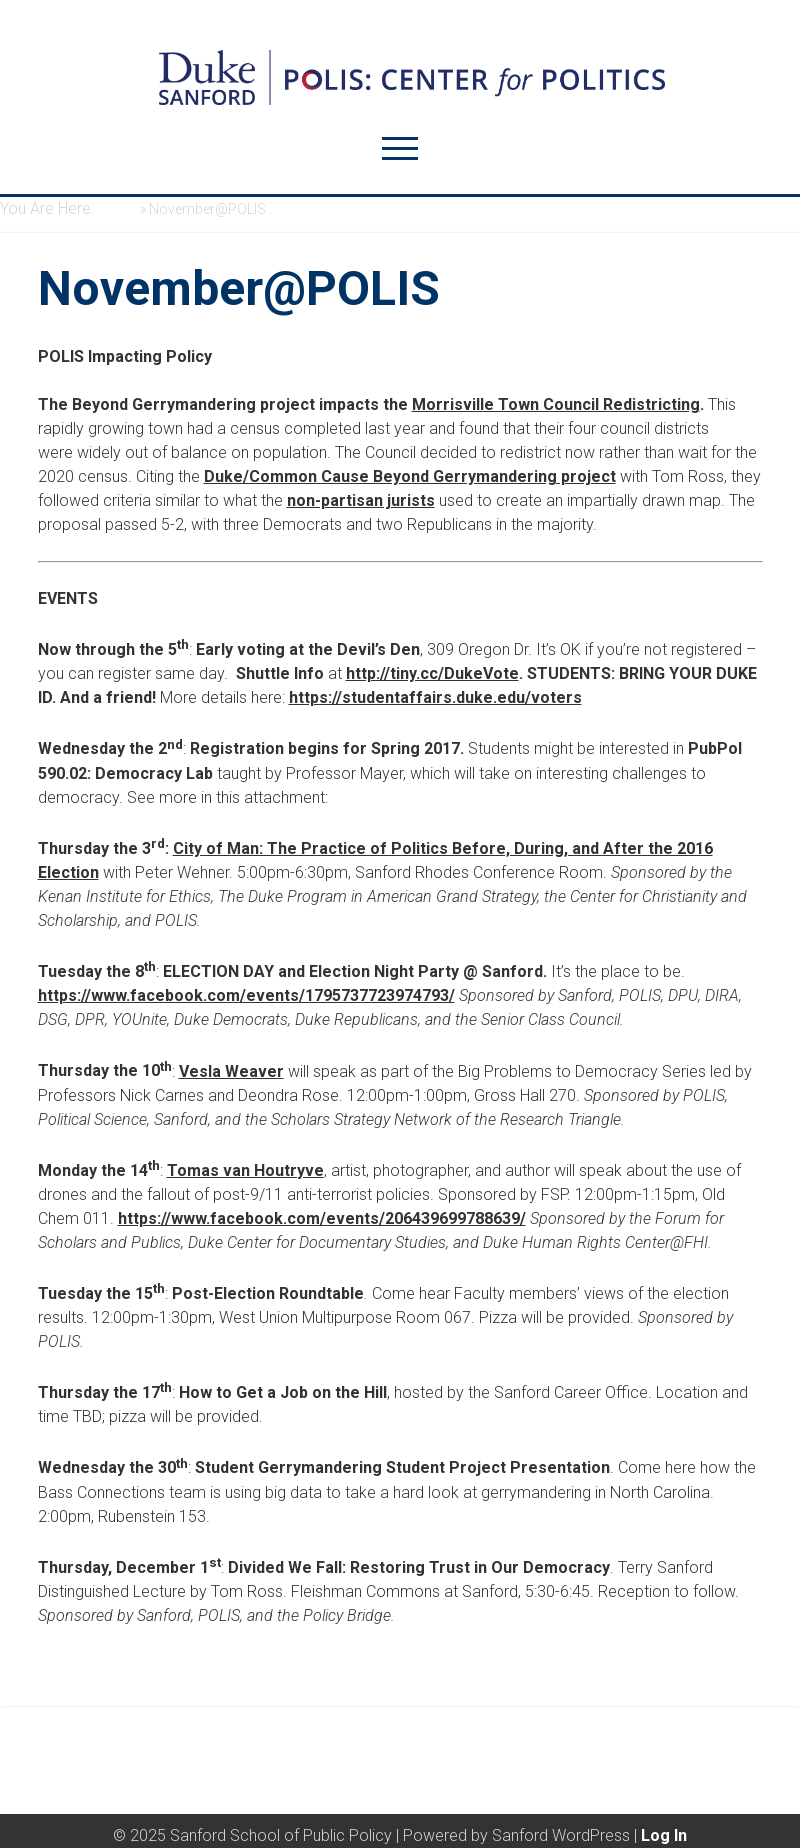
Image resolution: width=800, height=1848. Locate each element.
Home (117, 209)
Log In (664, 1835)
